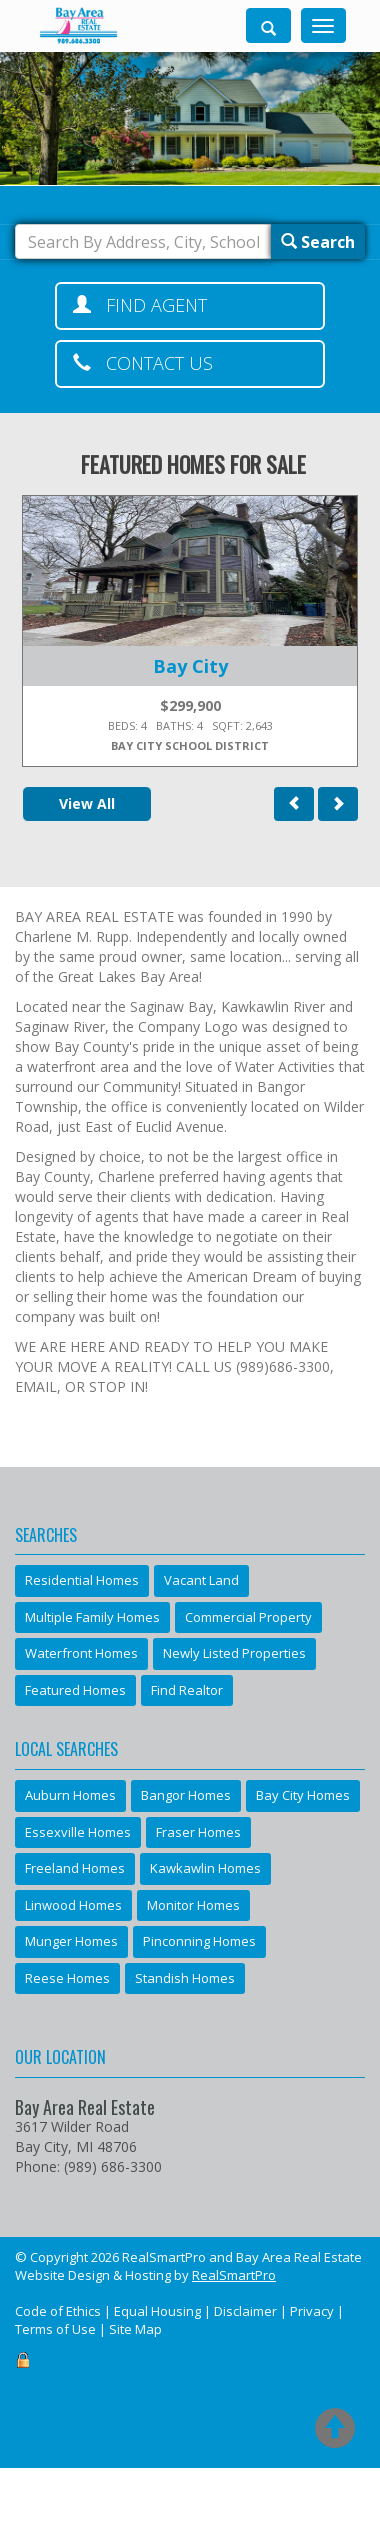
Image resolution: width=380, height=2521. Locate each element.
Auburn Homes (70, 1795)
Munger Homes (71, 1941)
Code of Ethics (58, 2311)
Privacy (312, 2311)
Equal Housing (157, 2311)
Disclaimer (245, 2311)
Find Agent (140, 305)
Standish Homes (185, 1978)
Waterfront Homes (81, 1653)
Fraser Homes (198, 1832)
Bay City (190, 666)
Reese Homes (67, 1978)
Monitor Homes (193, 1905)
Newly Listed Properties (234, 1653)
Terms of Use (55, 2329)
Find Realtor (187, 1690)
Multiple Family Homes (92, 1617)
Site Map (135, 2329)
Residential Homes (82, 1580)
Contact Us (143, 363)
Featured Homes (75, 1690)
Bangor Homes (186, 1795)
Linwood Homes (73, 1905)
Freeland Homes (75, 1868)
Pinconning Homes (199, 1941)
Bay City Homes (303, 1795)
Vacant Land (201, 1580)
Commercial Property (248, 1617)
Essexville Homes (78, 1832)
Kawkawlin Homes (205, 1868)
